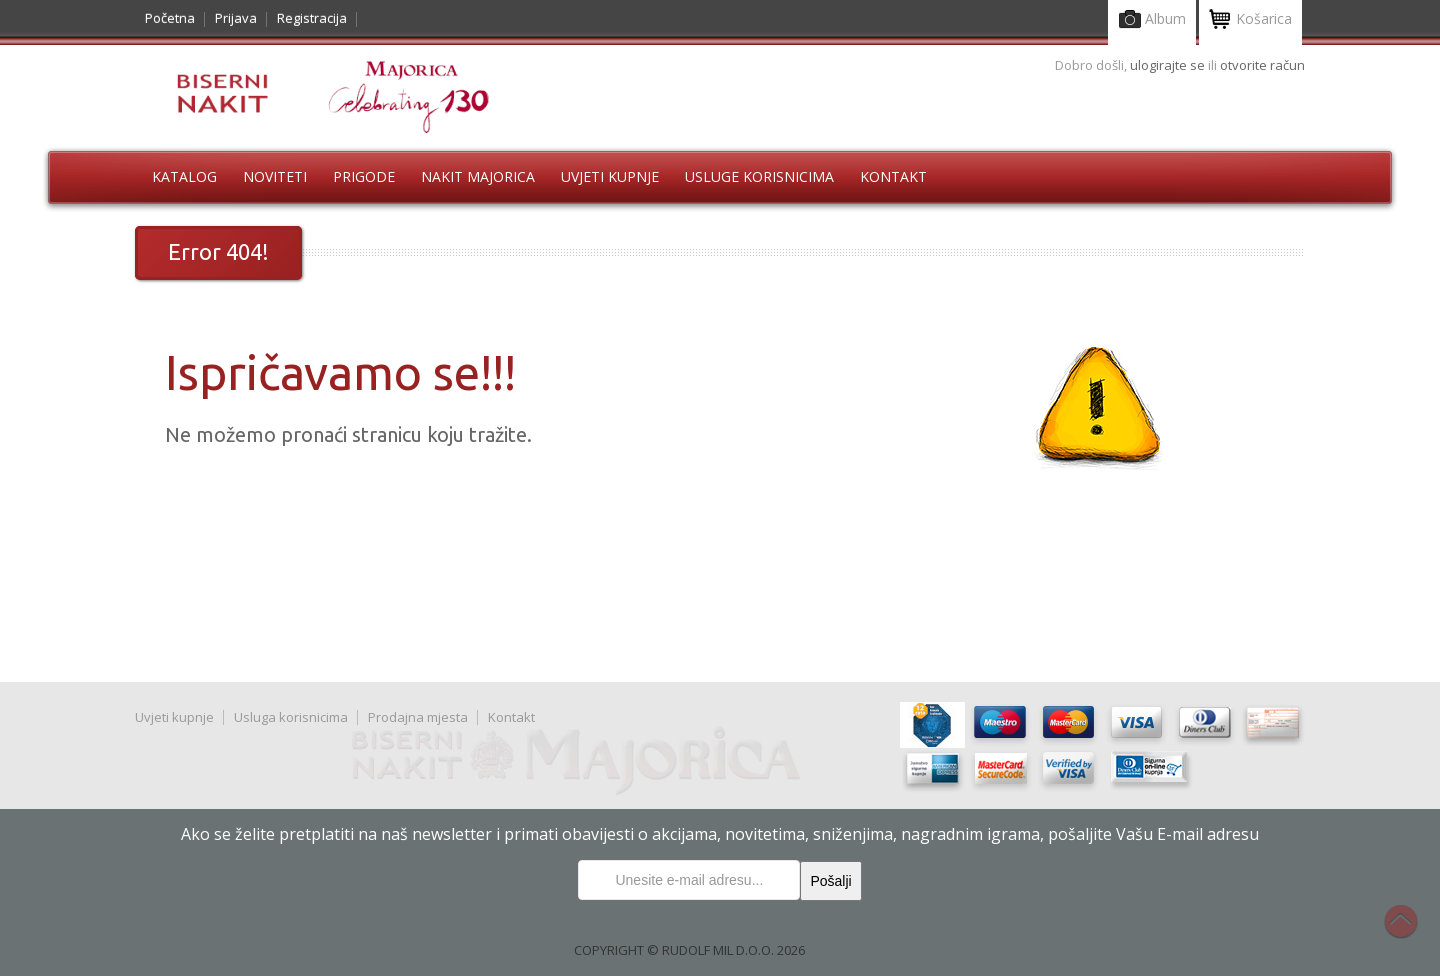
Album (1152, 20)
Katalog (184, 176)
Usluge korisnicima (759, 176)
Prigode (364, 176)
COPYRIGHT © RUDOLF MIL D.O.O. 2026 (689, 950)
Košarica (1250, 20)
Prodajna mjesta (418, 717)
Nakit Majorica (478, 176)
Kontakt (893, 176)
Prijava (236, 18)
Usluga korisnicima (291, 717)
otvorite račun (1262, 65)
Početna (170, 18)
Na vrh (1411, 932)
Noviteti (275, 176)
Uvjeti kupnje (610, 176)
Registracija (312, 18)
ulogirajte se (1169, 65)
